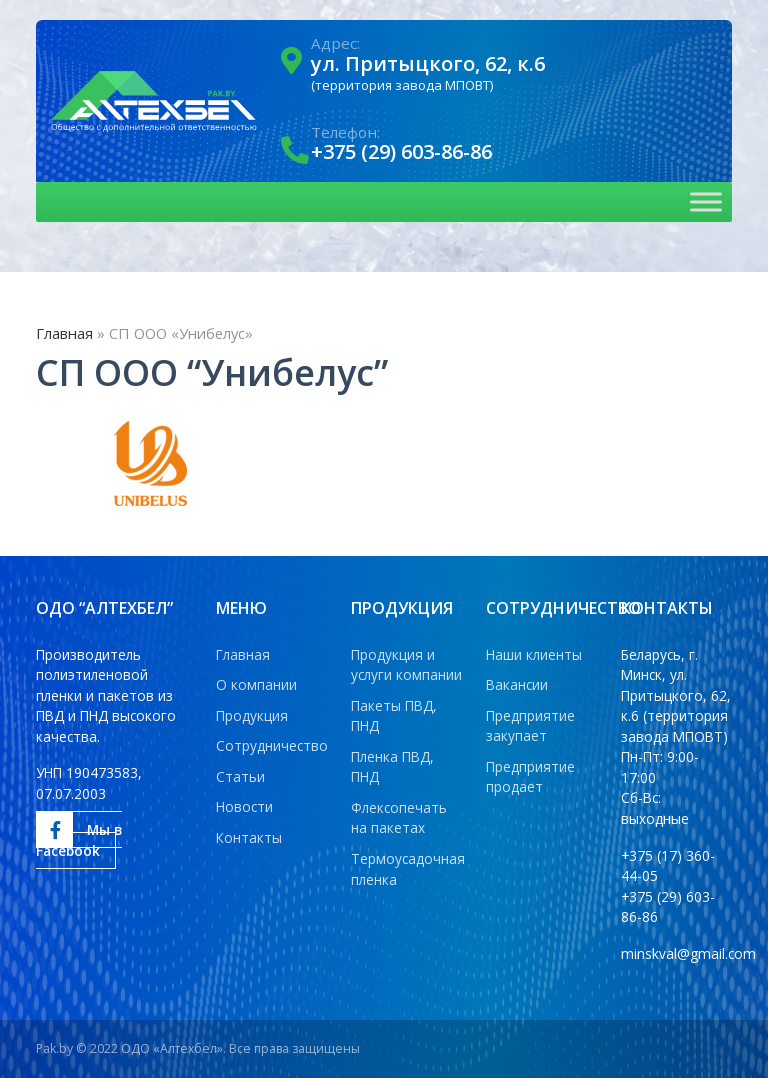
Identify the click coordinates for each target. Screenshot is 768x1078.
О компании (256, 684)
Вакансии (517, 684)
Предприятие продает (530, 777)
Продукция (252, 715)
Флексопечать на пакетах (399, 818)
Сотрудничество (272, 745)
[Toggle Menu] (706, 202)
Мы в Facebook (79, 836)
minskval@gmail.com (688, 953)
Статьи (240, 776)
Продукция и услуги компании (406, 665)
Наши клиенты (534, 654)
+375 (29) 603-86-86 (401, 151)
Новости (244, 806)
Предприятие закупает (530, 726)
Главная (64, 333)
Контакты (249, 837)
